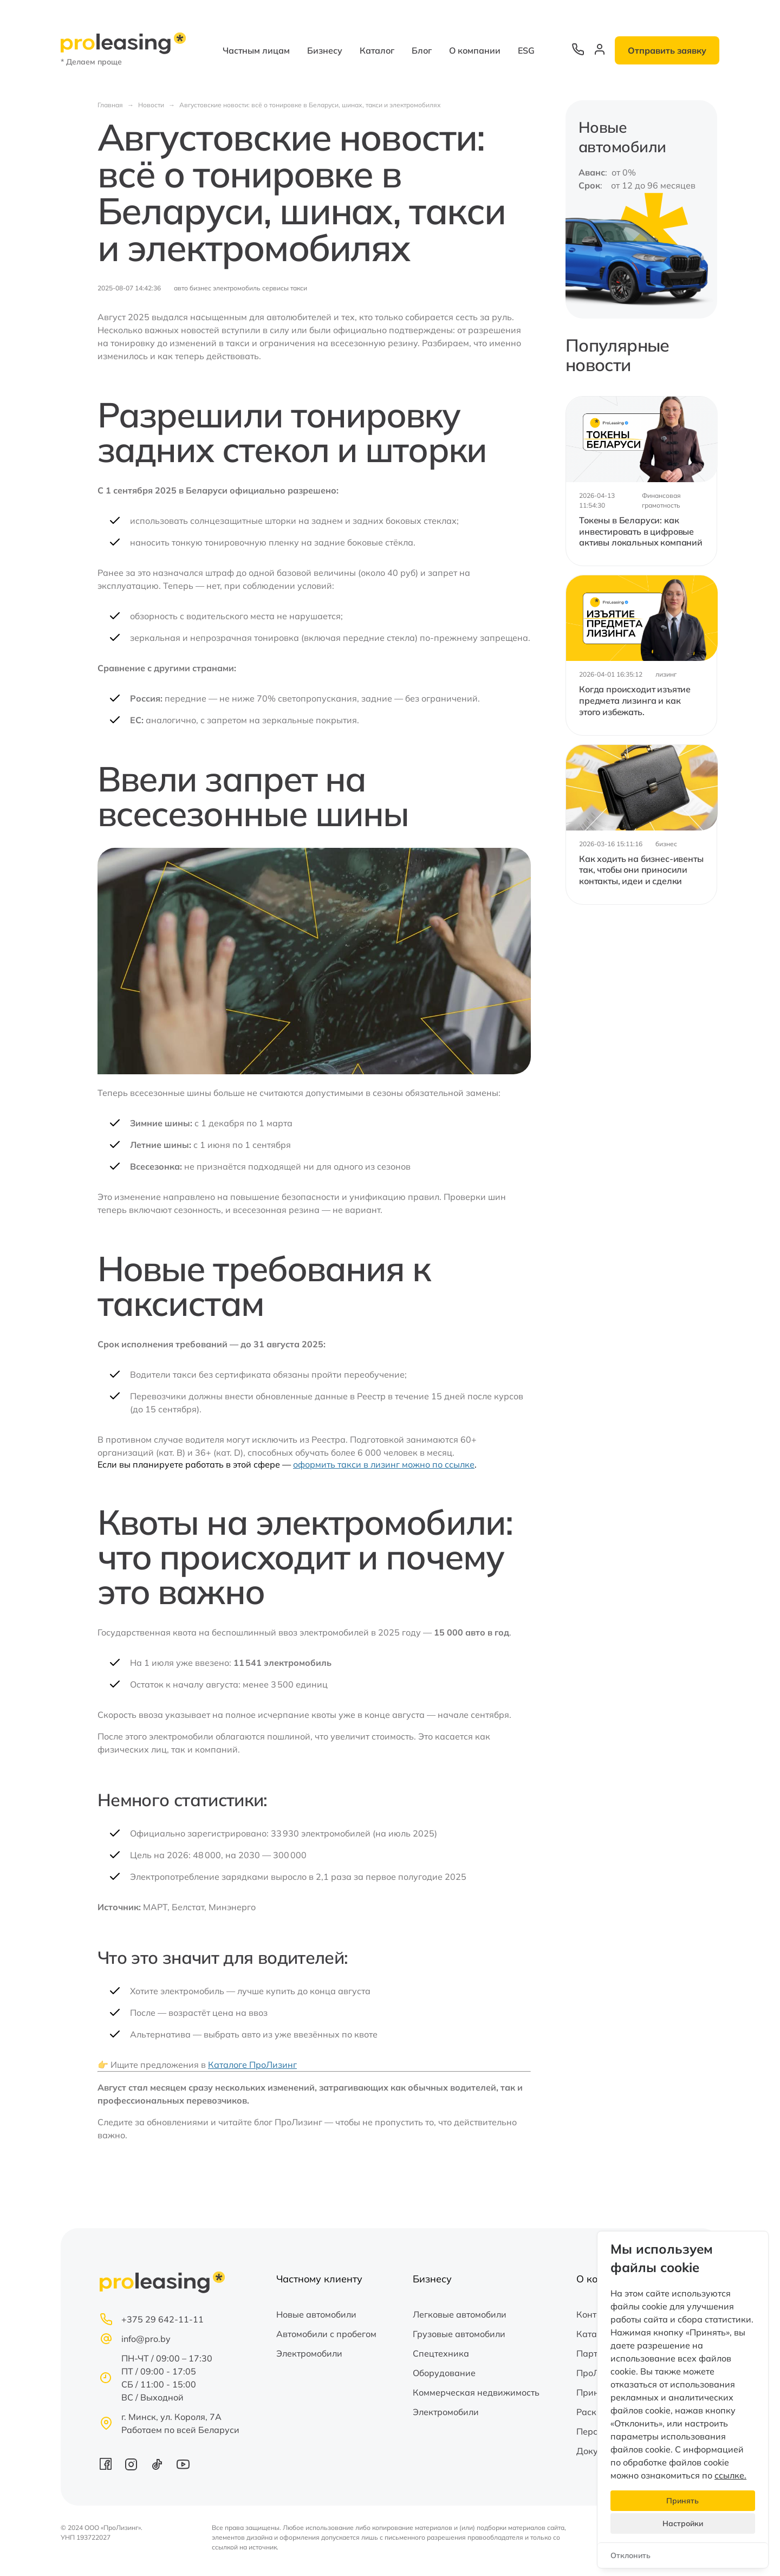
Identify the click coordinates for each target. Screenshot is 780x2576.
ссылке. (730, 2475)
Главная (110, 105)
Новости (151, 105)
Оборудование (444, 2372)
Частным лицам (256, 50)
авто (181, 288)
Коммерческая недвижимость (476, 2392)
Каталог (377, 50)
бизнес (200, 288)
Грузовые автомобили (459, 2333)
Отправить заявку (667, 50)
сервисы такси (284, 288)
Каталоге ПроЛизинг (252, 2064)
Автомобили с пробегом (326, 2333)
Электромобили (309, 2353)
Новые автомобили (316, 2314)
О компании (474, 50)
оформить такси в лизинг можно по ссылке (383, 1464)
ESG (526, 50)
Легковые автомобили (459, 2314)
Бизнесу (324, 50)
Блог (422, 50)
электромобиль (237, 288)
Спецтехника (441, 2353)
